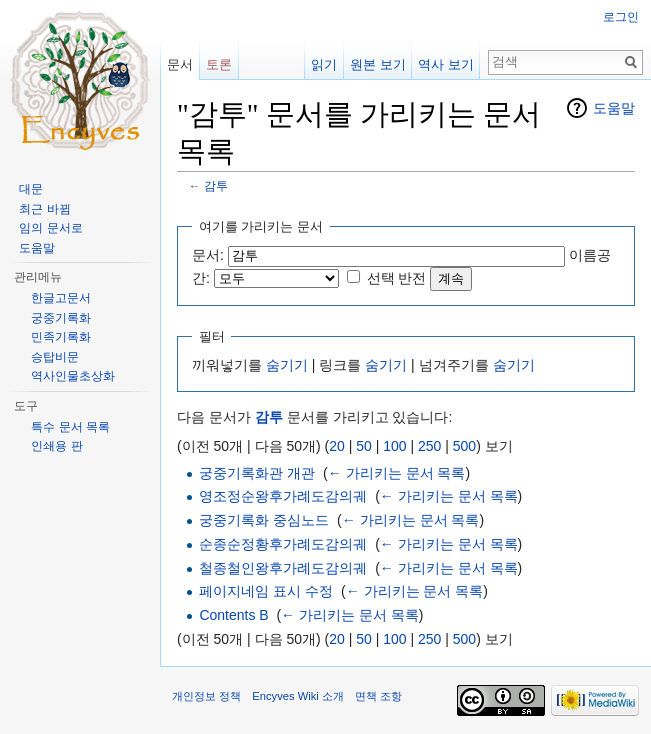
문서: (208, 255)
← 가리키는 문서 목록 (397, 473)
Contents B (233, 615)
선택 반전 (397, 278)
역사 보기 (446, 64)
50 (364, 446)
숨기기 (287, 365)
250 (429, 446)
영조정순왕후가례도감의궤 (283, 496)
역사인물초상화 (73, 376)
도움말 (614, 108)
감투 (216, 185)
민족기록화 (61, 337)
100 (394, 446)
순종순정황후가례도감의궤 (283, 544)
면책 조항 (378, 696)
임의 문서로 (50, 228)
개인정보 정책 (206, 696)
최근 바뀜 (44, 209)
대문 (31, 189)
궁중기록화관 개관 (257, 473)
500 (464, 446)
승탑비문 (55, 357)
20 (337, 446)
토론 (219, 64)
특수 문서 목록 (70, 427)
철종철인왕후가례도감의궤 (283, 568)
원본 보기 (378, 64)
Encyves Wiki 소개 (298, 696)
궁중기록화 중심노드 (264, 520)
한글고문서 (61, 298)
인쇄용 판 (56, 446)
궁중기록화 (61, 318)
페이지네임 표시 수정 (266, 591)
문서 (180, 64)
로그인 (621, 17)
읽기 (324, 64)
